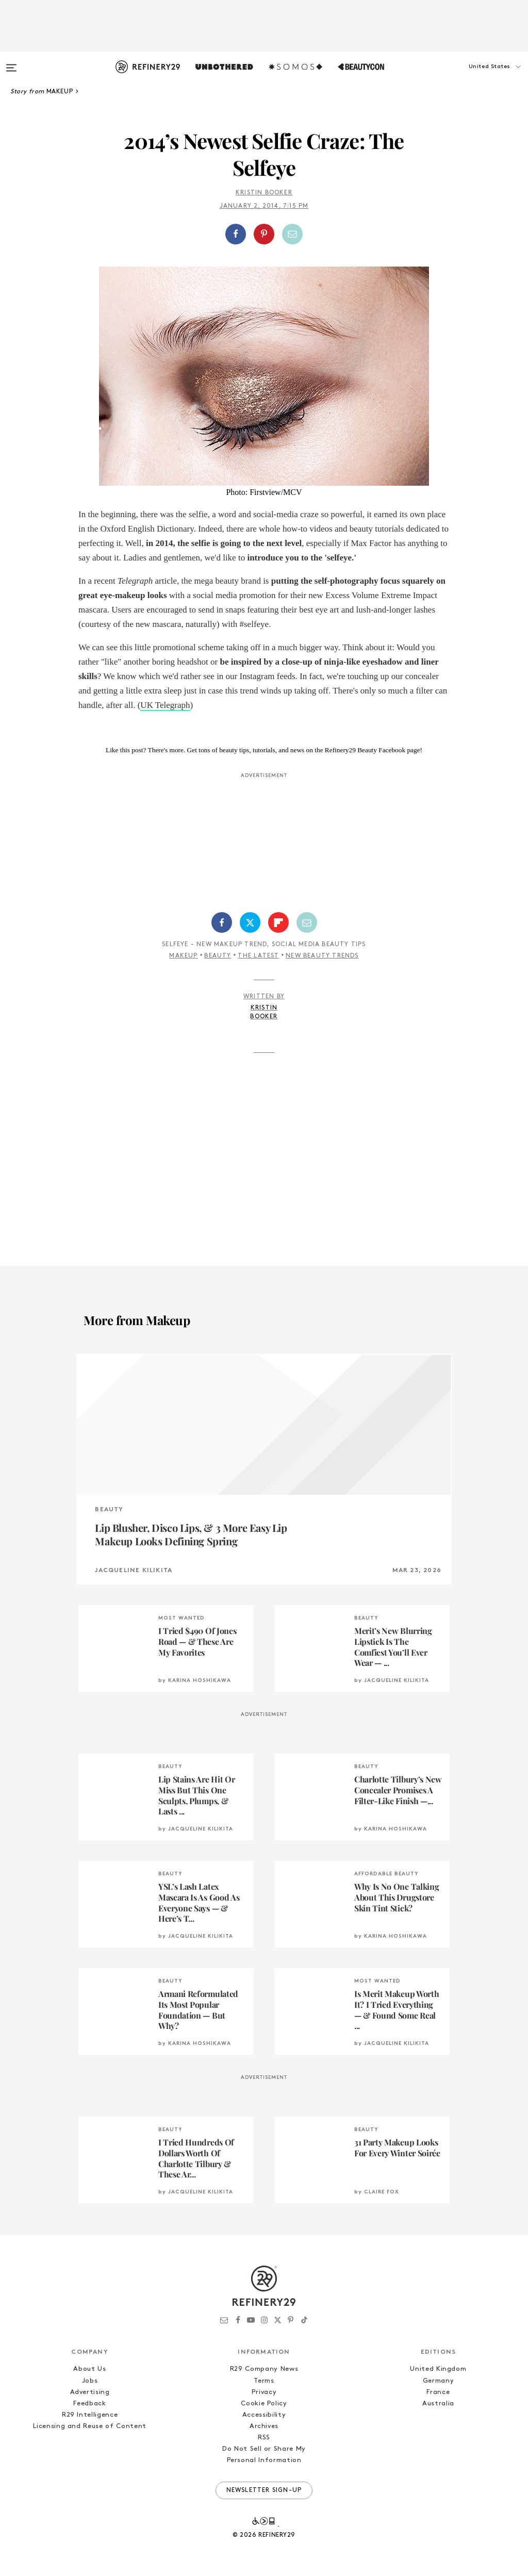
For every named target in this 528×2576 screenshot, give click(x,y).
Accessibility (264, 2415)
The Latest (258, 956)
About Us (89, 2369)
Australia (438, 2403)
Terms (264, 2380)
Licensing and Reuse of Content (89, 2426)
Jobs (90, 2380)
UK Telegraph (165, 705)
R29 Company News (264, 2369)
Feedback (89, 2403)
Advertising (90, 2392)
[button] (476, 77)
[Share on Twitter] (250, 922)
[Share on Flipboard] (278, 922)
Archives (264, 2426)
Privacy (264, 2392)
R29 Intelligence (90, 2415)
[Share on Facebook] (235, 234)
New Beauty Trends (322, 956)
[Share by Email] (292, 234)
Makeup (183, 956)
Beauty (217, 956)
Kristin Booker (264, 193)
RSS (264, 2437)
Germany (438, 2380)
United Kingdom (438, 2369)
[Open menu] (11, 63)
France (438, 2392)
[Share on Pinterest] (264, 234)
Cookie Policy (264, 2403)
